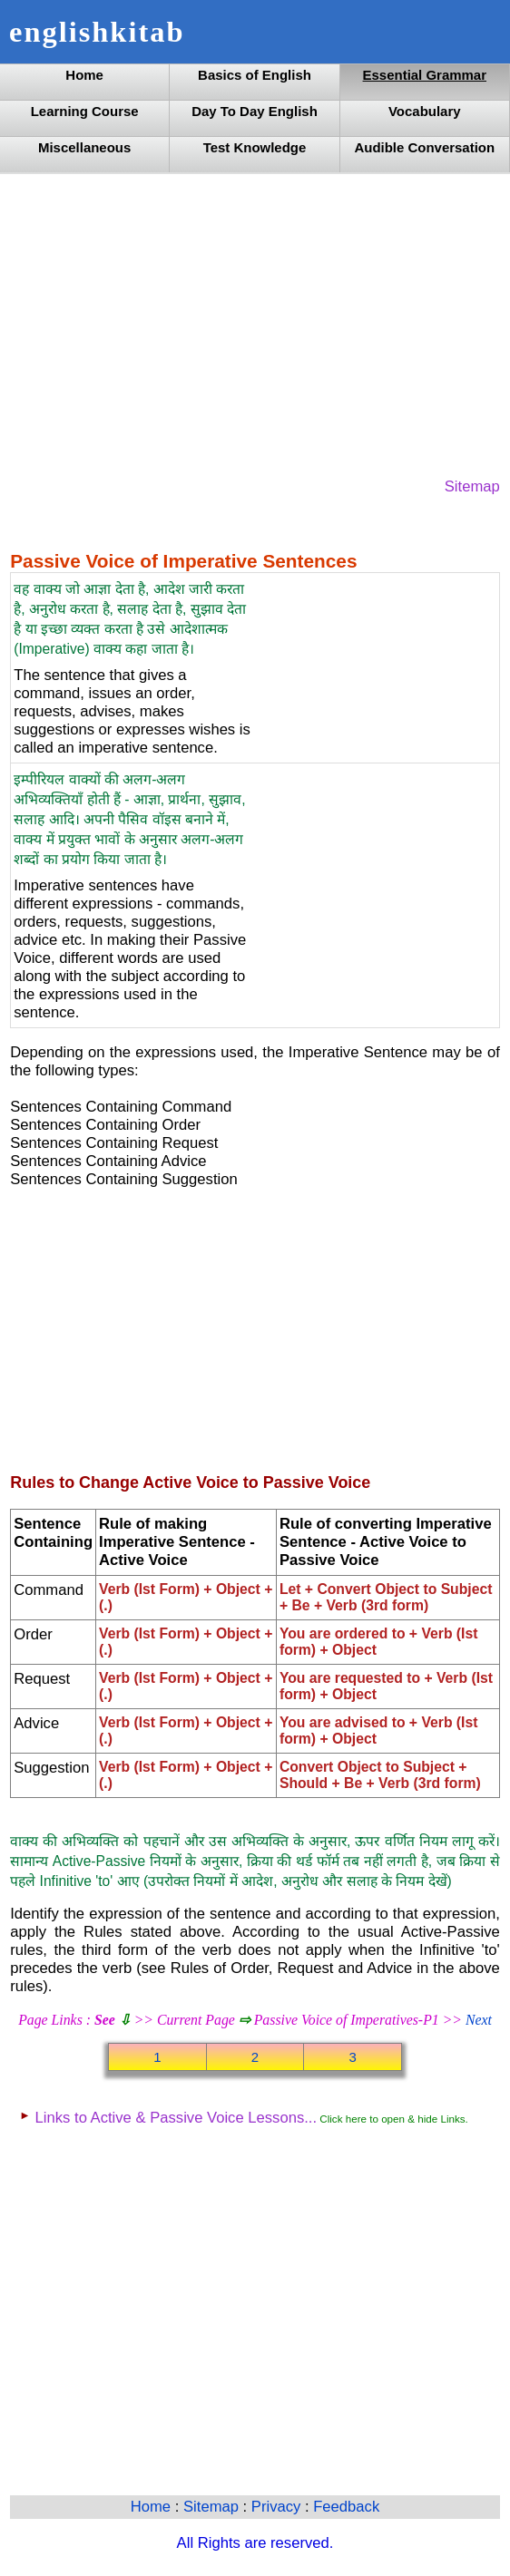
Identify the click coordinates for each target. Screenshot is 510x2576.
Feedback (346, 2506)
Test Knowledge (255, 147)
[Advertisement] (255, 324)
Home (84, 75)
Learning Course (85, 111)
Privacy (278, 2506)
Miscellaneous (84, 147)
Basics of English (254, 75)
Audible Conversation (424, 147)
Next (479, 2019)
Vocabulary (424, 111)
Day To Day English (254, 111)
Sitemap (472, 486)
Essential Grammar (424, 75)
